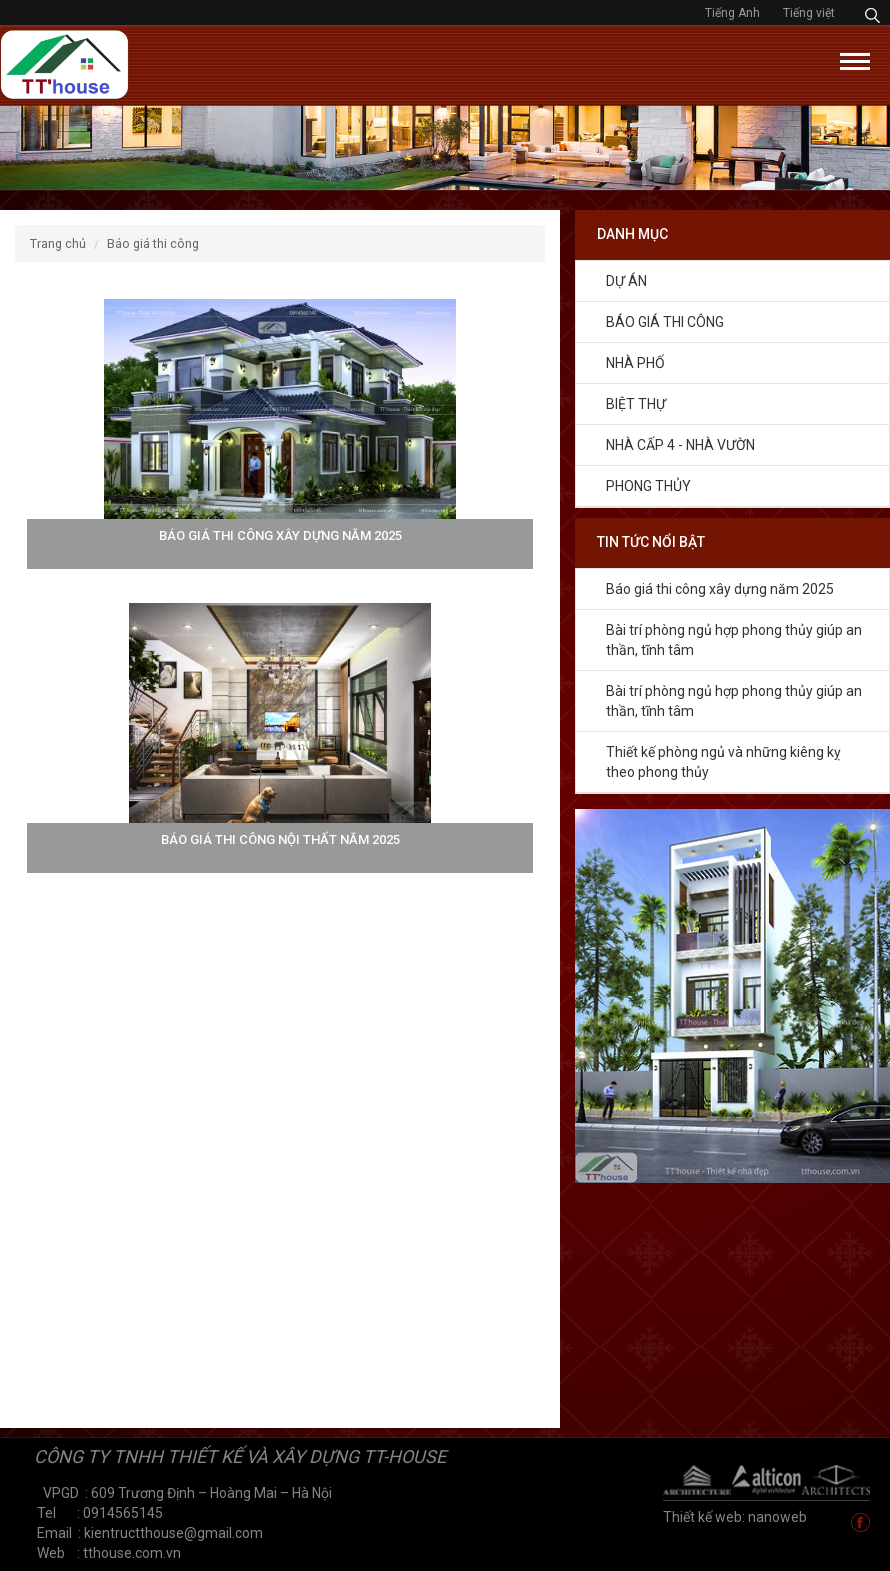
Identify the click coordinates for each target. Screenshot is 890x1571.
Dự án (626, 281)
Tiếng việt (809, 13)
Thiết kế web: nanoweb (735, 1517)
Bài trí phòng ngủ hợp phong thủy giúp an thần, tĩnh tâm (734, 640)
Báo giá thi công (665, 322)
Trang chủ (58, 243)
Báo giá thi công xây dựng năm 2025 (720, 589)
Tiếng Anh (734, 13)
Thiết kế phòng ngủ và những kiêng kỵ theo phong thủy (723, 762)
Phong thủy (648, 486)
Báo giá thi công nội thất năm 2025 (280, 839)
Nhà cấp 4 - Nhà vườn (680, 445)
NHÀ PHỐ (635, 363)
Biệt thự (636, 404)
